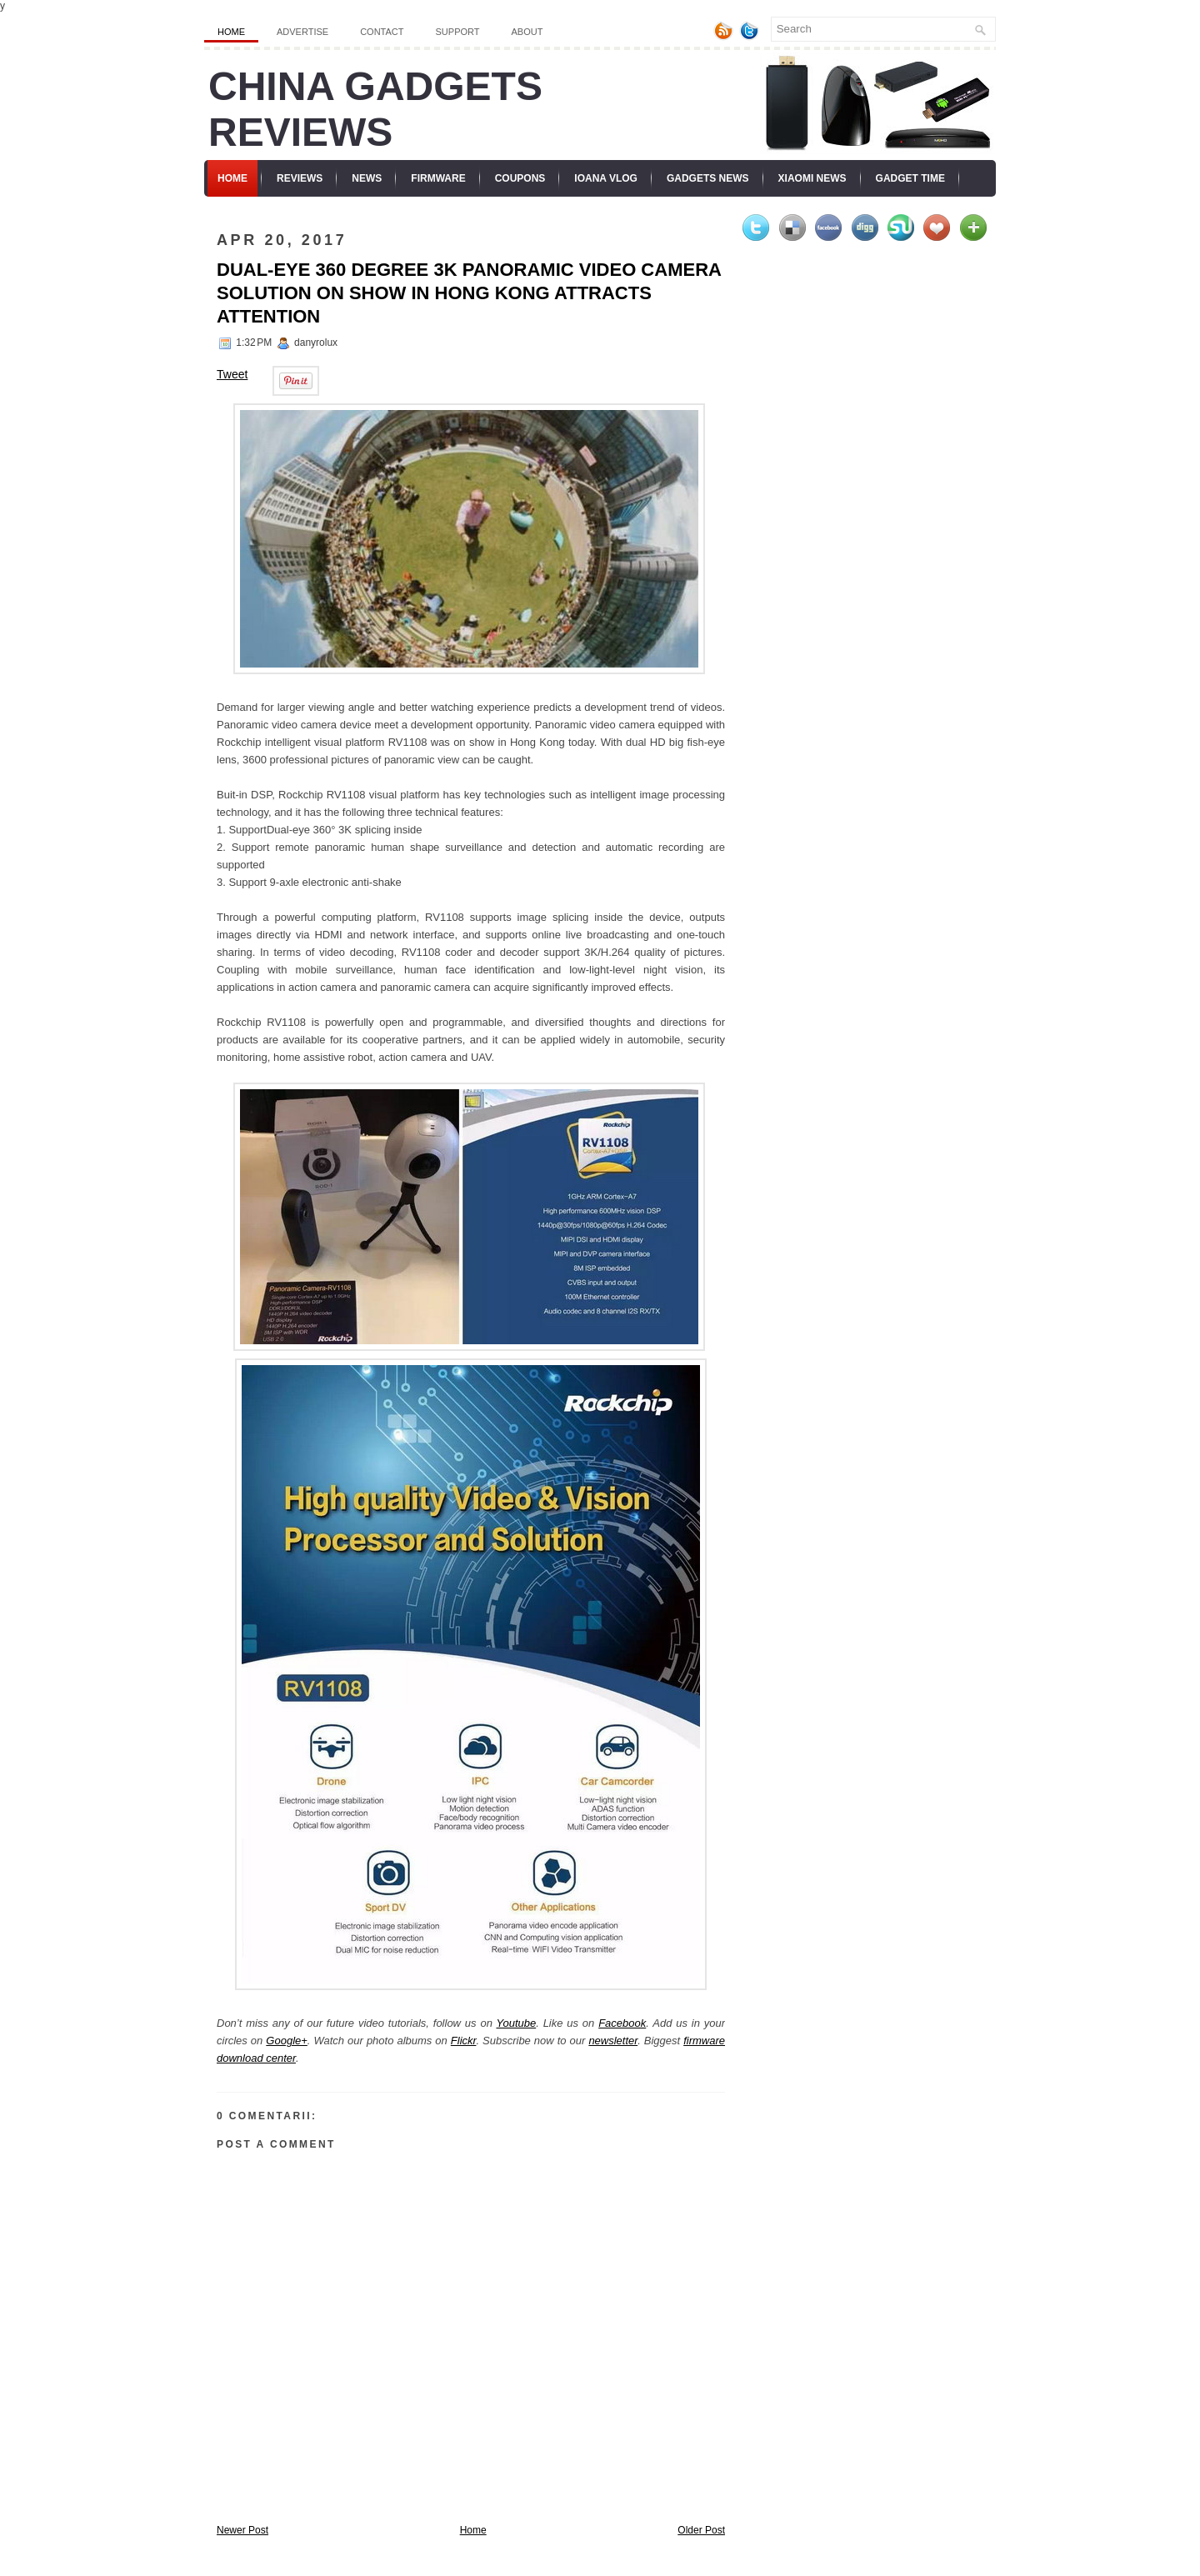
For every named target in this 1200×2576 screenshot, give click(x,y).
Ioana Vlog (606, 178)
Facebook (622, 2023)
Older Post (701, 2530)
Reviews (299, 178)
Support (458, 32)
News (367, 178)
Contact (381, 32)
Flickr (464, 2040)
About (527, 32)
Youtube (516, 2023)
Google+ (287, 2040)
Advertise (302, 32)
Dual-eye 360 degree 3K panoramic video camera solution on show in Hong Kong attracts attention (469, 293)
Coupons (520, 178)
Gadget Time (910, 178)
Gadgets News (708, 178)
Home (231, 32)
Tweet (232, 374)
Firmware (438, 178)
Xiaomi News (812, 178)
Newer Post (242, 2530)
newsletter (613, 2040)
